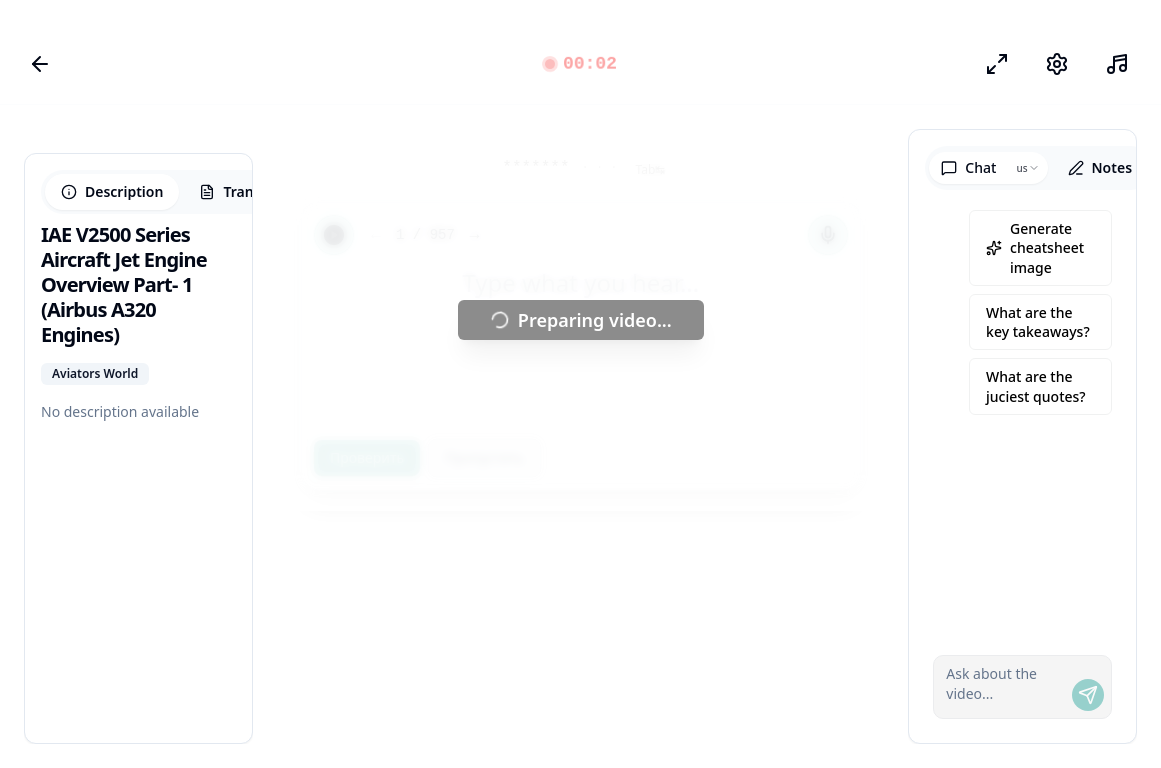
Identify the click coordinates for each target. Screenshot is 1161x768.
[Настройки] (1057, 64)
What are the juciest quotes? (1036, 386)
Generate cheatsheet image (1035, 248)
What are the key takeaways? (1038, 322)
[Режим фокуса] (997, 64)
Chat (968, 167)
